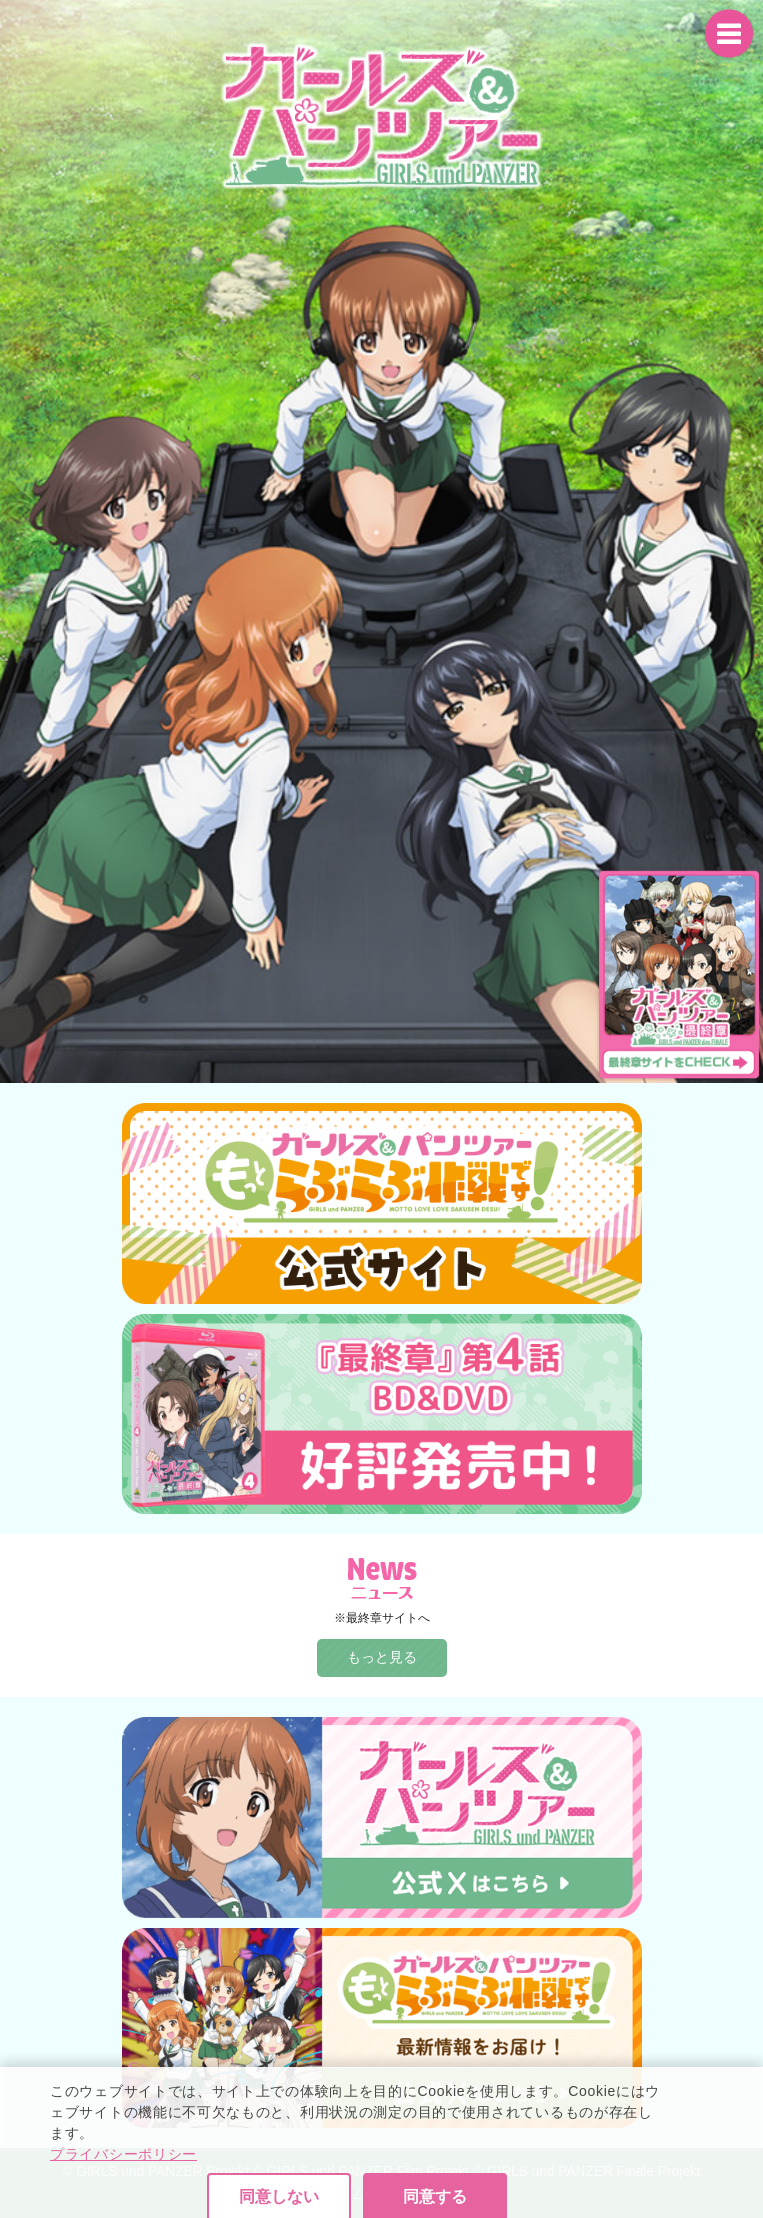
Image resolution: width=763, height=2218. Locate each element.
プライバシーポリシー (123, 2201)
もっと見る (382, 1657)
